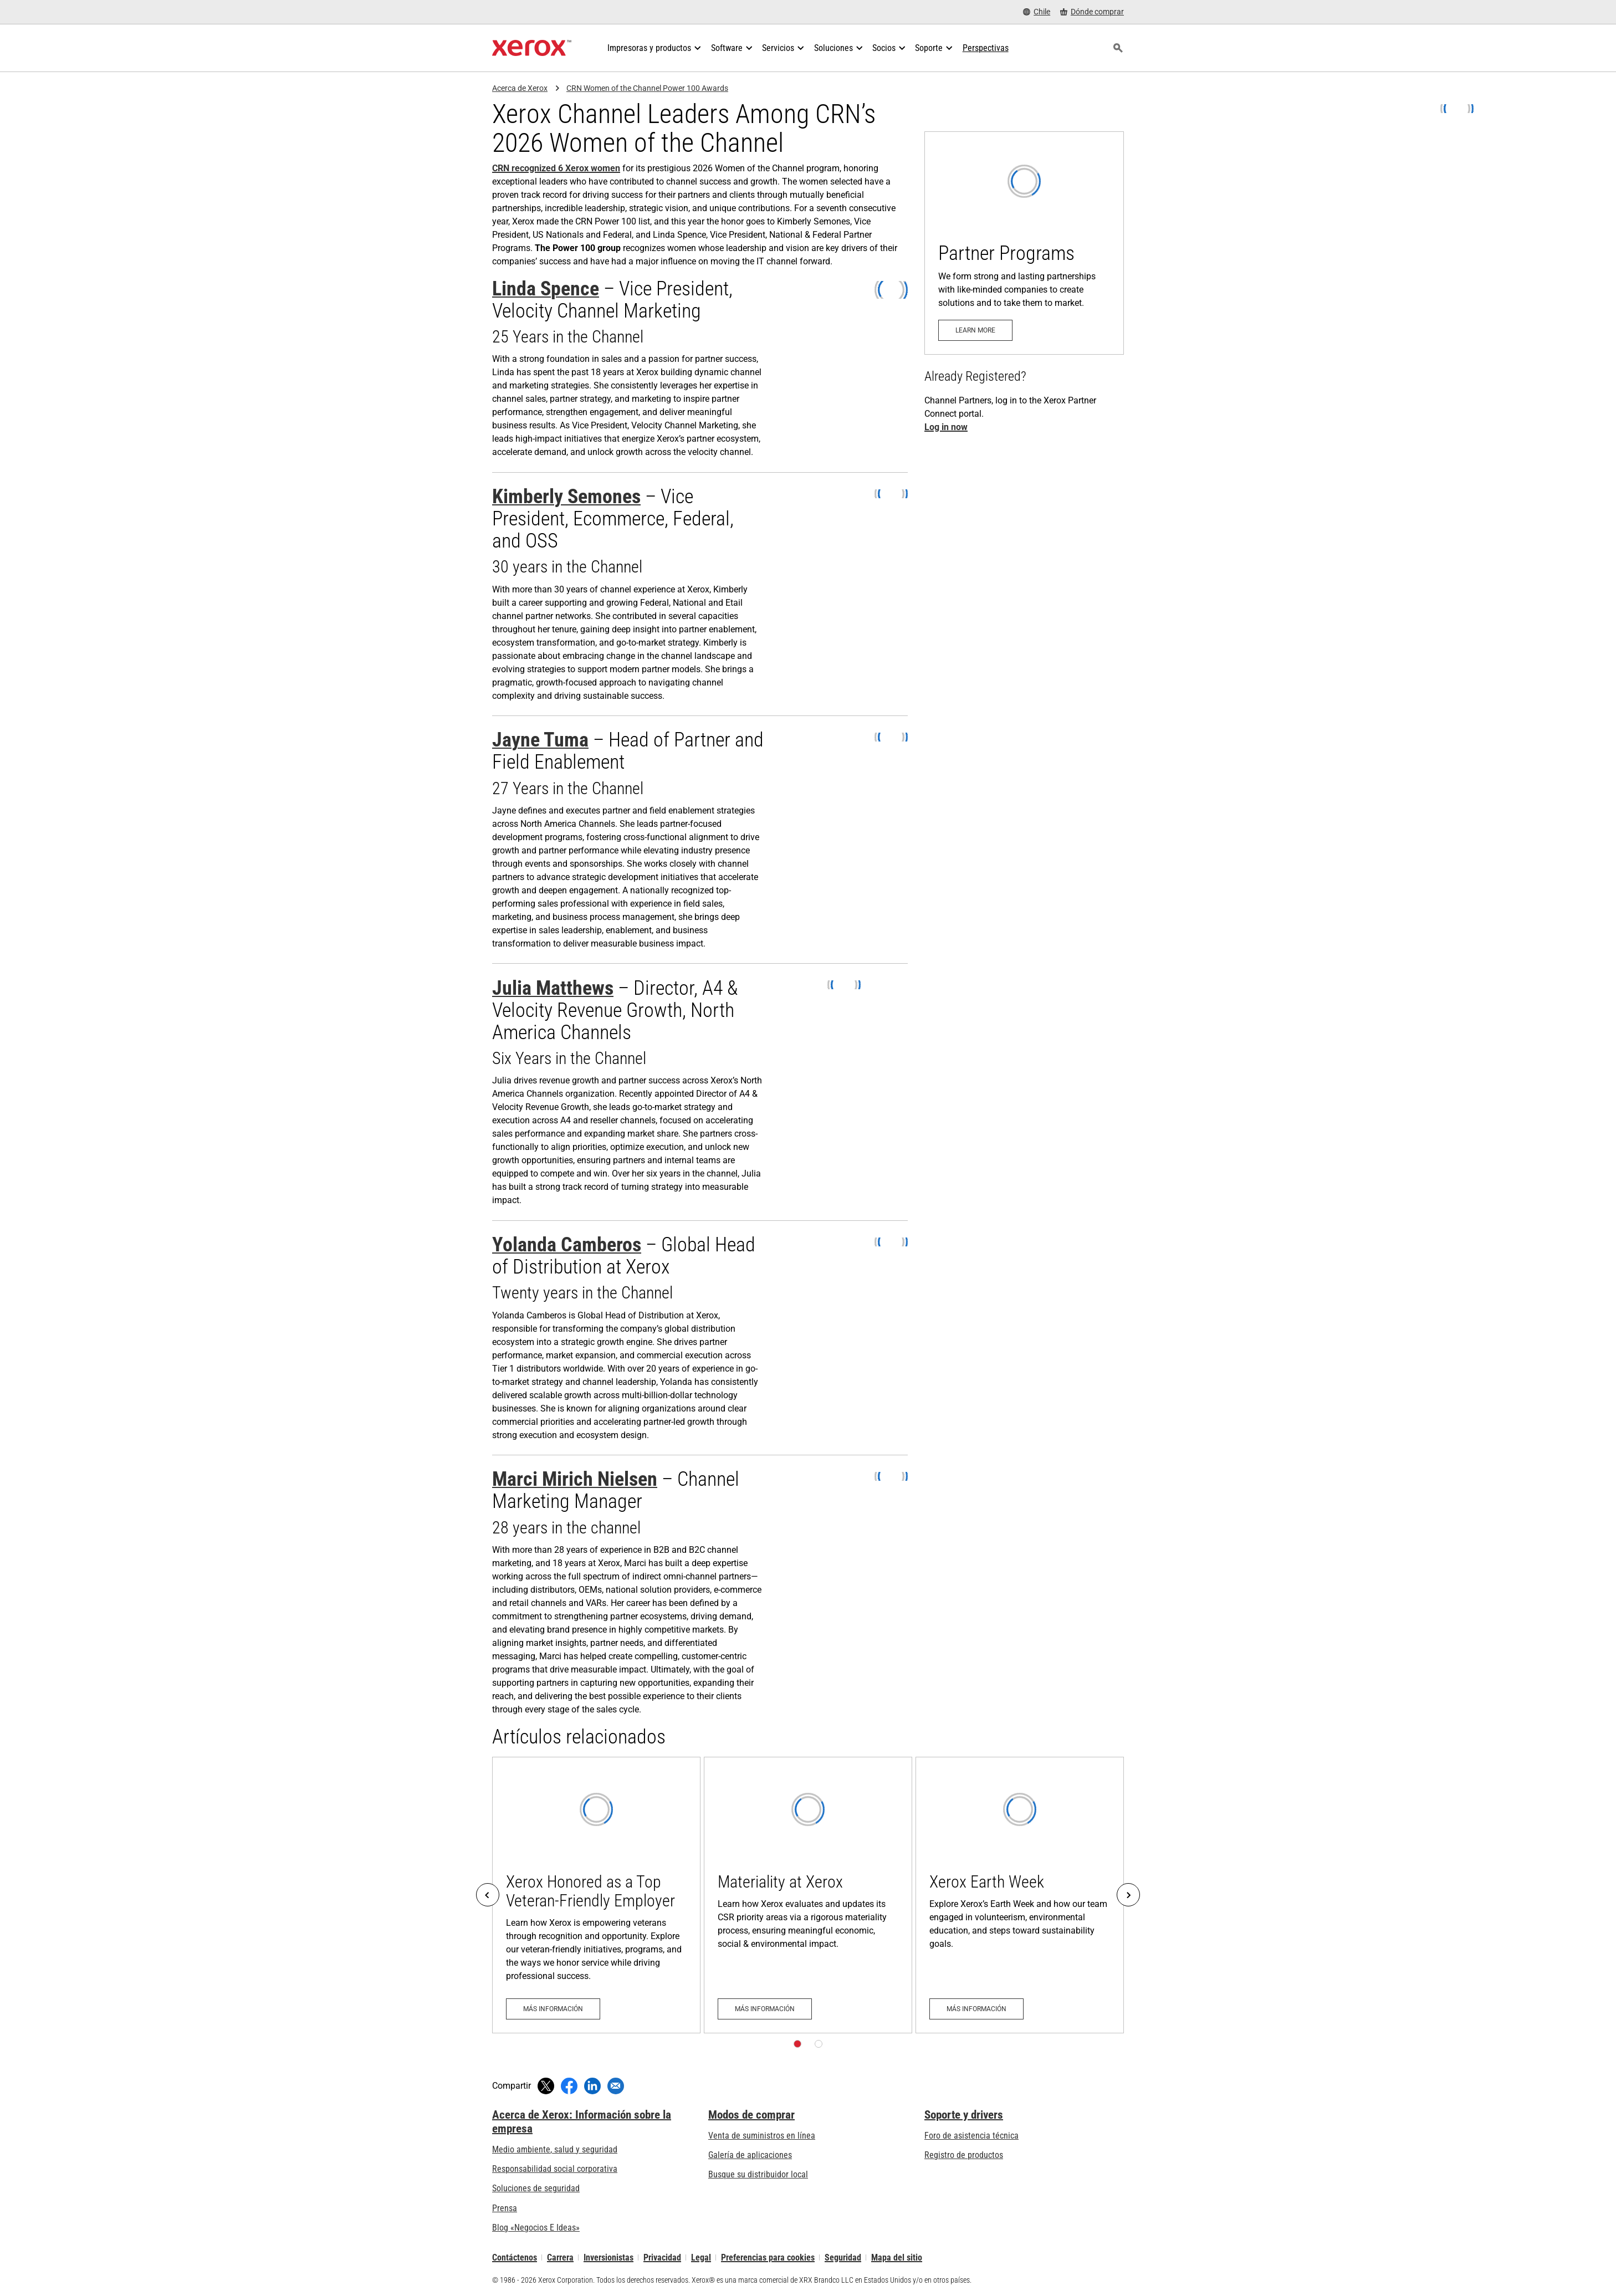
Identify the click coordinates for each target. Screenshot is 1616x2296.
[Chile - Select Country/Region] (1036, 12)
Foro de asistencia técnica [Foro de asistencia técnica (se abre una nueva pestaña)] (971, 2135)
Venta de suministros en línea (761, 2135)
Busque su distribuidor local (758, 2174)
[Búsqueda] (1118, 48)
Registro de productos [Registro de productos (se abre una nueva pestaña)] (963, 2155)
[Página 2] (818, 2043)
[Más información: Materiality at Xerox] (808, 1895)
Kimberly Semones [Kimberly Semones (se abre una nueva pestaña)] (566, 496)
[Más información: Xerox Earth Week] (1019, 1895)
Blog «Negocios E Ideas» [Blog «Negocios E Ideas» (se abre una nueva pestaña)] (536, 2227)
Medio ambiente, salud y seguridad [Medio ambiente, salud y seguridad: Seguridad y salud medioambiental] (554, 2149)
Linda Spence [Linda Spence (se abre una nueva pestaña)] (545, 288)
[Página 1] (797, 2043)
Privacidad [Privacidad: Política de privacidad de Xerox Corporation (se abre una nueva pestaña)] (662, 2257)
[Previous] (487, 1895)
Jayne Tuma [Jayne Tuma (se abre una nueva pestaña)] (540, 739)
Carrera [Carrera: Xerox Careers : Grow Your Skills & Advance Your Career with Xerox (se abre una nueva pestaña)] (560, 2257)
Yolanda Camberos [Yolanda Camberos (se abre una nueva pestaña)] (566, 1244)
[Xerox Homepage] (531, 48)
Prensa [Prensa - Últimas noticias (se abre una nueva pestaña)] (504, 2208)
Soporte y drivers (963, 2114)
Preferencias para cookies (768, 2257)
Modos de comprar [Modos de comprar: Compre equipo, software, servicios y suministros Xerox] (751, 2114)
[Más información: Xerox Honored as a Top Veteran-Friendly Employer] (596, 1895)
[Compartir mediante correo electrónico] (615, 2086)
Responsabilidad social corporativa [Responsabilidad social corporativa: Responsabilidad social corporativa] (554, 2169)
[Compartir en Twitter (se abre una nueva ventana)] (546, 2086)
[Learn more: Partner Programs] (1024, 243)
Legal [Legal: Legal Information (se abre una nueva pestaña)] (701, 2257)
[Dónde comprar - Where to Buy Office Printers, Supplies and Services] (1092, 12)
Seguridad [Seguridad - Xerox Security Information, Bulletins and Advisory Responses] (843, 2257)
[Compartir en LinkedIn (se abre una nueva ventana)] (592, 2086)
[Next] (1128, 1895)
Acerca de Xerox (520, 88)
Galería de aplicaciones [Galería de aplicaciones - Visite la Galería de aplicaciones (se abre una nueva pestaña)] (750, 2155)
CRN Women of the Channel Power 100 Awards (647, 88)
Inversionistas (608, 2257)
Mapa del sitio (896, 2257)
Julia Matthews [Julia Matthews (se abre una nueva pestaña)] (552, 988)
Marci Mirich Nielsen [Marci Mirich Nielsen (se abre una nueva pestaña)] (574, 1479)
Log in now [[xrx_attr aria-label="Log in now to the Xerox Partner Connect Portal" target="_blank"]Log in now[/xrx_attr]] (946, 427)
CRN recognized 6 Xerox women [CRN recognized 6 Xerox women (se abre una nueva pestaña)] (556, 168)
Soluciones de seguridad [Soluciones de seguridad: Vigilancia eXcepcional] (536, 2188)
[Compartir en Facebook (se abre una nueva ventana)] (569, 2086)
